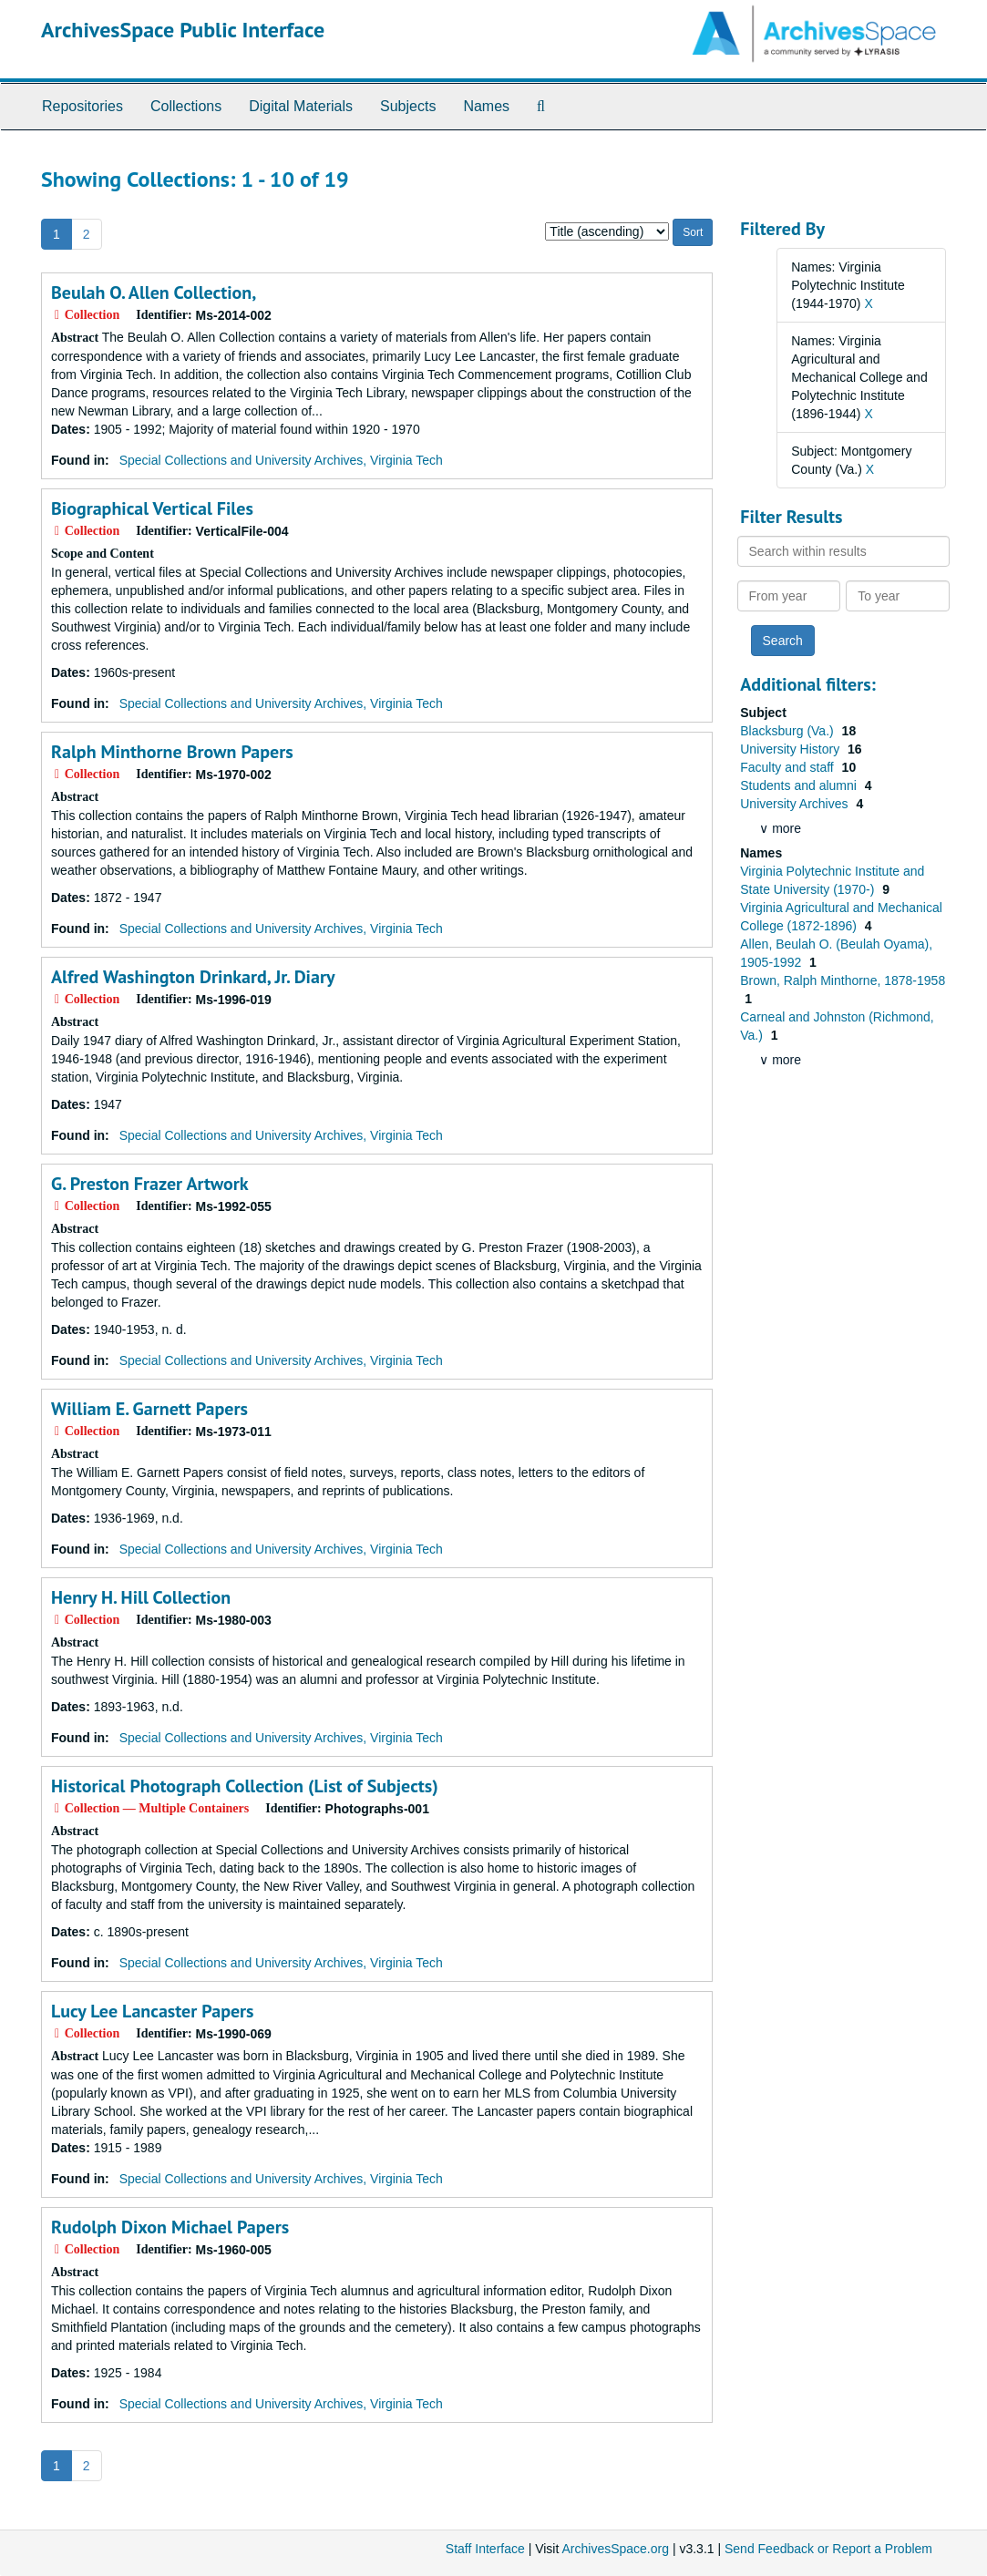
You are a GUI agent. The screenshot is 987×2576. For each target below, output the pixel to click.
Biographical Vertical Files (152, 508)
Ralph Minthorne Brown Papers (172, 752)
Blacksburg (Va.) (788, 731)
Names (486, 106)
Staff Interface (485, 2548)
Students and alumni (800, 785)
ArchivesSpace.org (615, 2548)
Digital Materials (301, 106)
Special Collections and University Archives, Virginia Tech (281, 460)
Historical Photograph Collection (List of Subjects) (244, 1786)
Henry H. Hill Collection (141, 1597)
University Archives (795, 803)
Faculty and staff (788, 767)
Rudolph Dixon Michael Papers (170, 2227)
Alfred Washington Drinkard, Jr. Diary (192, 977)
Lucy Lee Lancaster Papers (152, 2011)
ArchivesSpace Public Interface (182, 29)
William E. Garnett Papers (149, 1409)
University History (791, 749)
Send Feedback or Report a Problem (828, 2548)
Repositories (82, 106)
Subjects (408, 106)
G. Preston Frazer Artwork (150, 1184)
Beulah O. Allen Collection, (153, 292)
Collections (185, 106)
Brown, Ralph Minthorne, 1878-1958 (842, 980)
